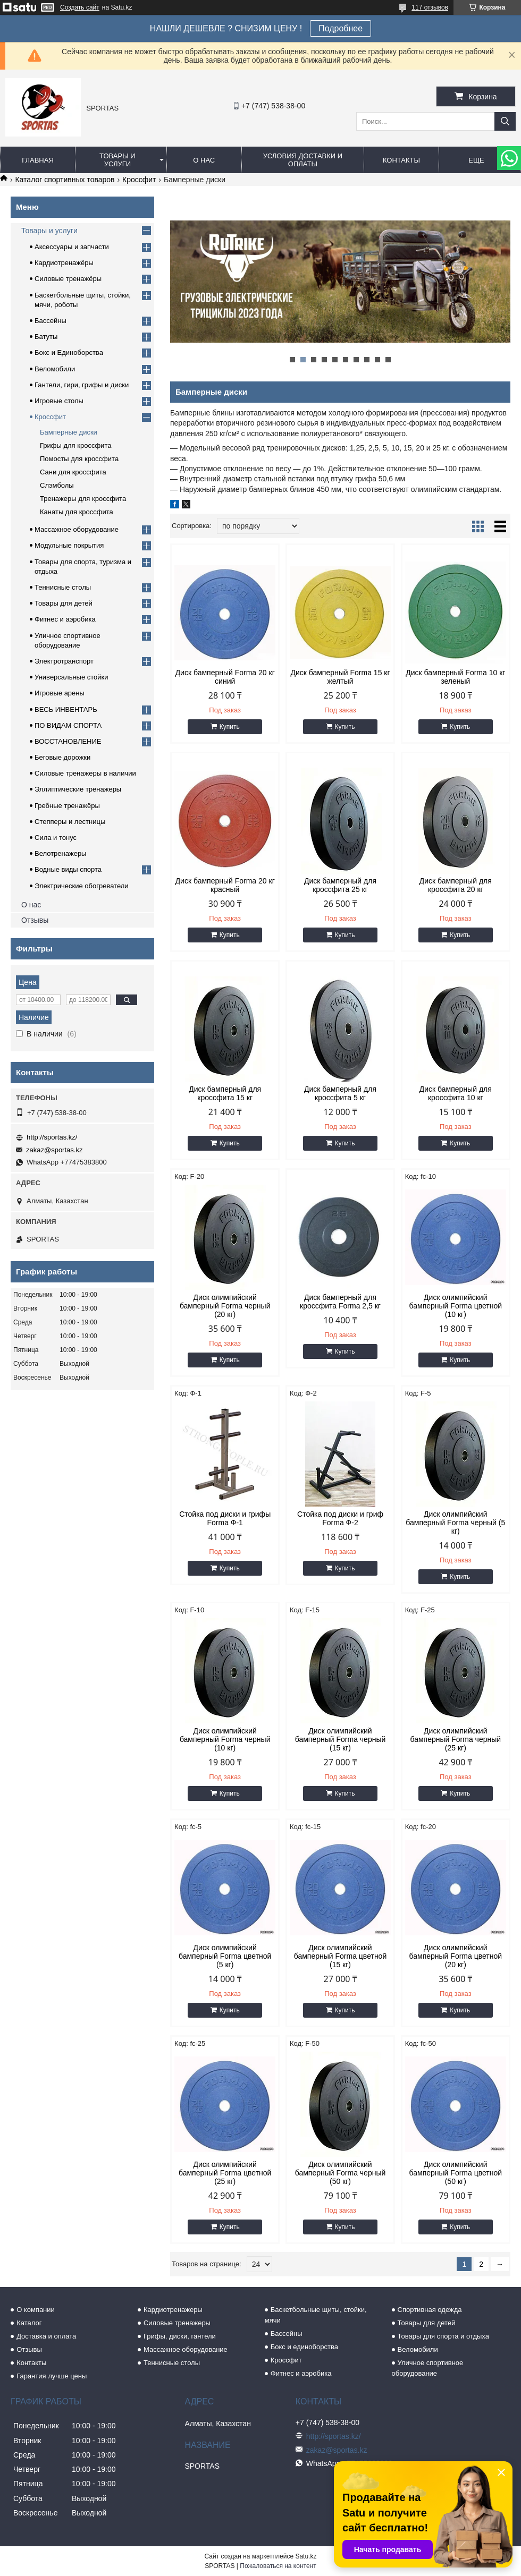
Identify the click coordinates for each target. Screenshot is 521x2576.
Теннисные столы (63, 587)
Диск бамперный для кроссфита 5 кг (340, 1093)
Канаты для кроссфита (76, 512)
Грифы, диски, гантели (180, 2336)
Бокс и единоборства (304, 2347)
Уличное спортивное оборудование (428, 2368)
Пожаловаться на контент (278, 2566)
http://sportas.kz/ (52, 1137)
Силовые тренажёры (68, 279)
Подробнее (340, 28)
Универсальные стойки (71, 677)
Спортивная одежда (430, 2310)
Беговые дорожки (62, 757)
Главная (38, 160)
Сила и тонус (56, 837)
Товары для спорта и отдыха (443, 2336)
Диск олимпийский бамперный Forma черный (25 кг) (455, 1739)
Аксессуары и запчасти (72, 247)
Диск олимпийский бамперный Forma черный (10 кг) (225, 1739)
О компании (35, 2310)
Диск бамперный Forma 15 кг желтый (340, 676)
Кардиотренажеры (173, 2310)
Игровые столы (59, 401)
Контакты (401, 160)
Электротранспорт (64, 661)
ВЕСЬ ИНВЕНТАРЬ (66, 709)
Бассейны (50, 321)
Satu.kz (305, 2556)
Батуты (46, 337)
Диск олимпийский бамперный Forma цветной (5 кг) (225, 1956)
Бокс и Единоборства (69, 352)
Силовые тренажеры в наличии (85, 773)
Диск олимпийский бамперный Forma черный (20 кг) (225, 1306)
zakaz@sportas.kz (54, 1150)
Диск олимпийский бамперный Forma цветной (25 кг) (225, 2173)
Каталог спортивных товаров (64, 179)
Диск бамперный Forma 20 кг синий (225, 676)
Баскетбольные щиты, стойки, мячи (316, 2315)
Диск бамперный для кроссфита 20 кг (455, 885)
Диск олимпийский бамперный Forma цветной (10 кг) (455, 1306)
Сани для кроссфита (73, 472)
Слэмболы (57, 485)
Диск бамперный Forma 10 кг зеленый (455, 676)
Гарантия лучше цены (51, 2376)
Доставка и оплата (46, 2336)
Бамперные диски (68, 432)
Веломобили (55, 369)
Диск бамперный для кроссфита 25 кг (340, 885)
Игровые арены (60, 693)
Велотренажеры (60, 853)
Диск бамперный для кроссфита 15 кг (225, 1093)
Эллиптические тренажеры (78, 789)
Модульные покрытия (69, 545)
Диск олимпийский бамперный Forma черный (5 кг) (455, 1522)
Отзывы (34, 920)
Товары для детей (64, 603)
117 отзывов (429, 7)
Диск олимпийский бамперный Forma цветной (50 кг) (455, 2173)
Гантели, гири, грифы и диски (82, 385)
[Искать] (505, 121)
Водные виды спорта (68, 869)
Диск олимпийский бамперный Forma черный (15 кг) (340, 1739)
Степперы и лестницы (70, 822)
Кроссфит (139, 179)
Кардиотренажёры (64, 263)
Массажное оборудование (77, 529)
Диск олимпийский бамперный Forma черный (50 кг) (340, 2173)
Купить (230, 726)
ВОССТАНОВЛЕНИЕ (68, 741)
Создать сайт (79, 7)
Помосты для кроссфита (79, 459)
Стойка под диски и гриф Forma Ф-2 (340, 1518)
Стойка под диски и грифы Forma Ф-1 (225, 1518)
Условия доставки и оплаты (302, 160)
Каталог (28, 2323)
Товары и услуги (117, 160)
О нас (204, 160)
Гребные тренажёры (67, 806)
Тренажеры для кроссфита (83, 499)
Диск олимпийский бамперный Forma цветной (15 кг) (340, 1956)
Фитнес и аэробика (65, 619)
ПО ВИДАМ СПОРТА (68, 725)
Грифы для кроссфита (75, 445)
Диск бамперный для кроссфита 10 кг (455, 1093)
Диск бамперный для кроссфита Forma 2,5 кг (340, 1301)
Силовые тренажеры (177, 2323)
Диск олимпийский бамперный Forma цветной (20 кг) (455, 1956)
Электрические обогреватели (82, 886)
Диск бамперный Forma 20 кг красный (225, 885)
